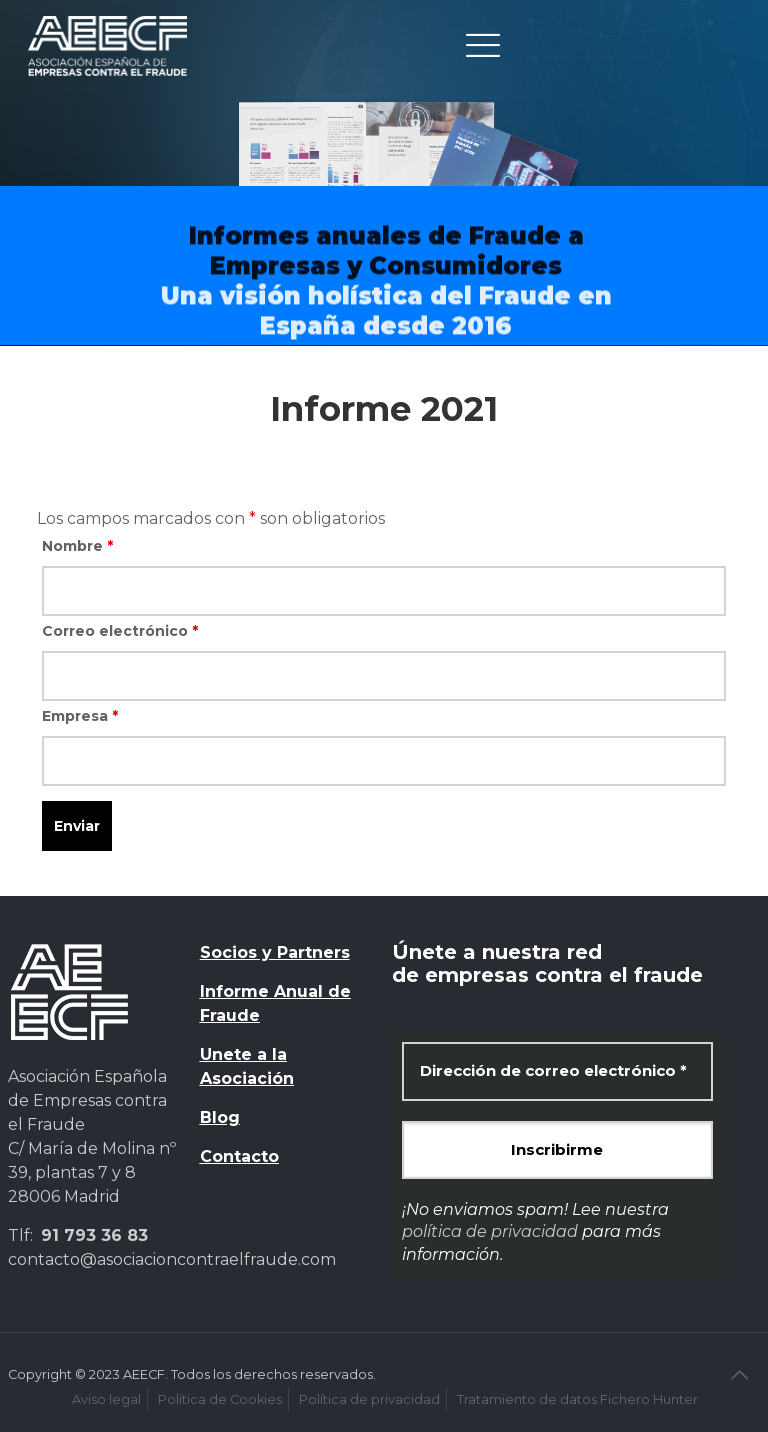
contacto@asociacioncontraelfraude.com (172, 1259)
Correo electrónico (120, 631)
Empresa (80, 716)
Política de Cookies (220, 1399)
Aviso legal (106, 1399)
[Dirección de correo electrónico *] (558, 1071)
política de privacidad (490, 1231)
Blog (220, 1117)
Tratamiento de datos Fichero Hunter (577, 1399)
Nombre (77, 546)
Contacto (239, 1156)
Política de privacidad (369, 1399)
